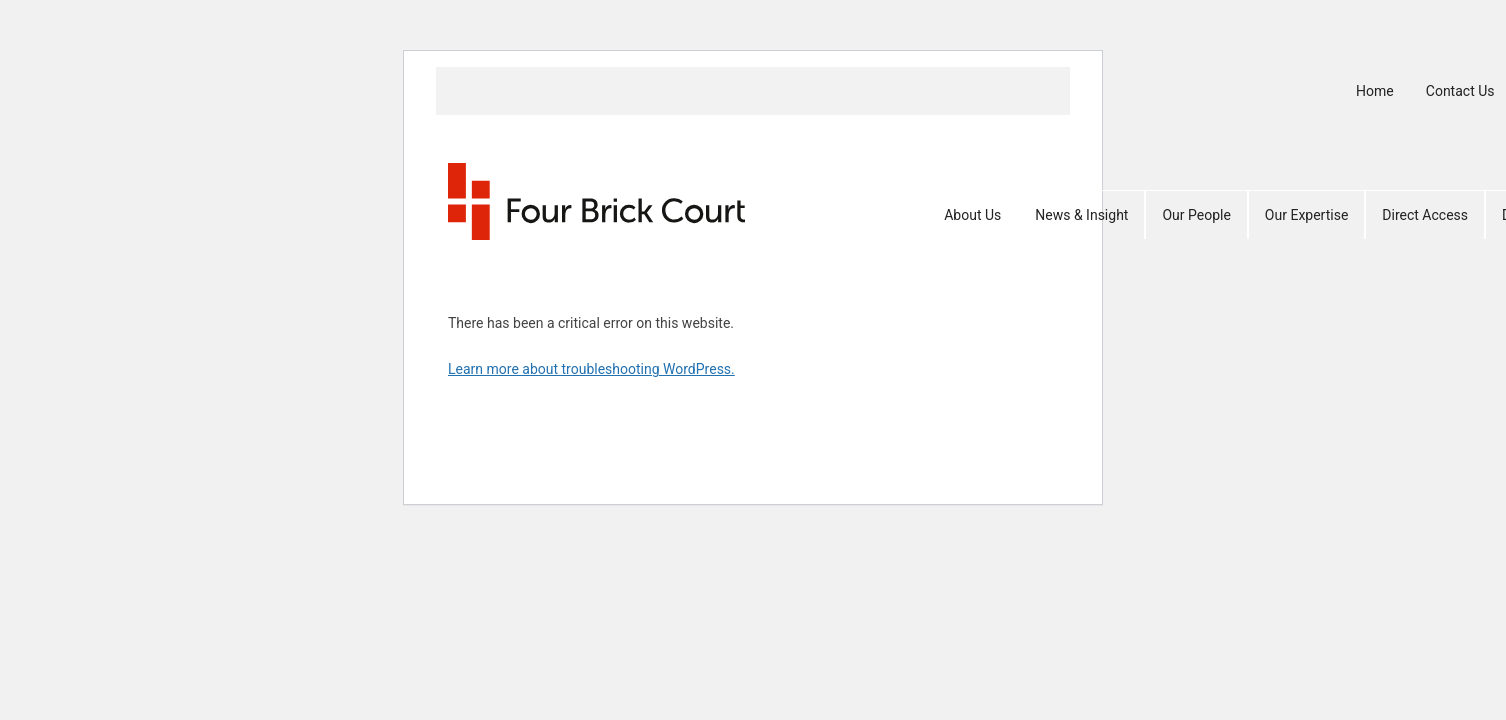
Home (1375, 91)
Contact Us (1460, 91)
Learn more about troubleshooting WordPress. (591, 369)
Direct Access (1425, 215)
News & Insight (1081, 215)
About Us (972, 215)
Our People (1196, 215)
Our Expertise (1306, 215)
